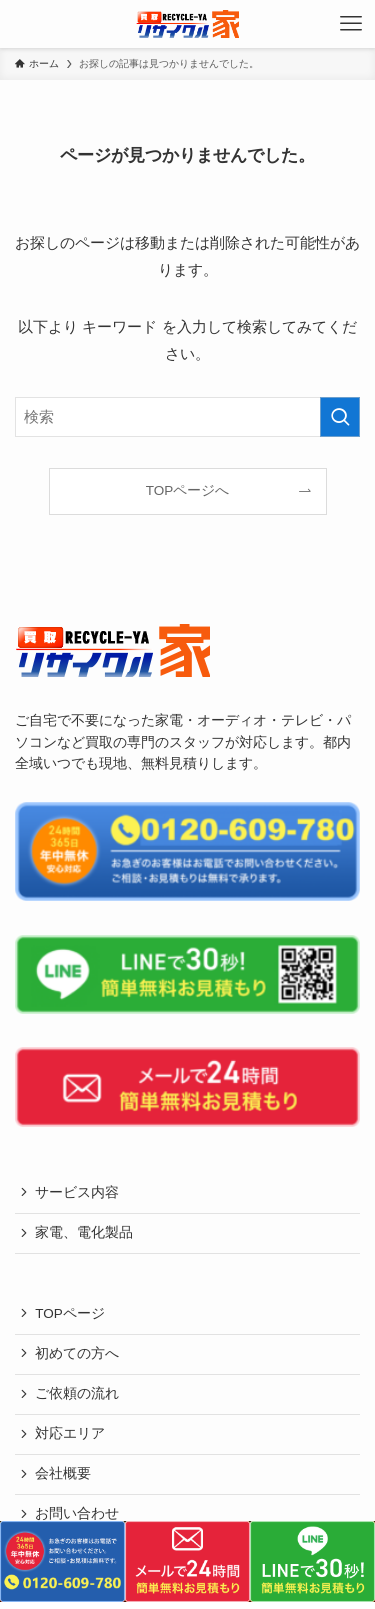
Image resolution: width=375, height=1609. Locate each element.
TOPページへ (188, 490)
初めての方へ (77, 1353)
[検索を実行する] (340, 417)
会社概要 (63, 1473)
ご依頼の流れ (77, 1393)
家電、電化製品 (84, 1232)
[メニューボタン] (351, 24)
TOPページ (70, 1313)
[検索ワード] (187, 417)
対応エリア (70, 1433)
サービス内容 (77, 1192)
